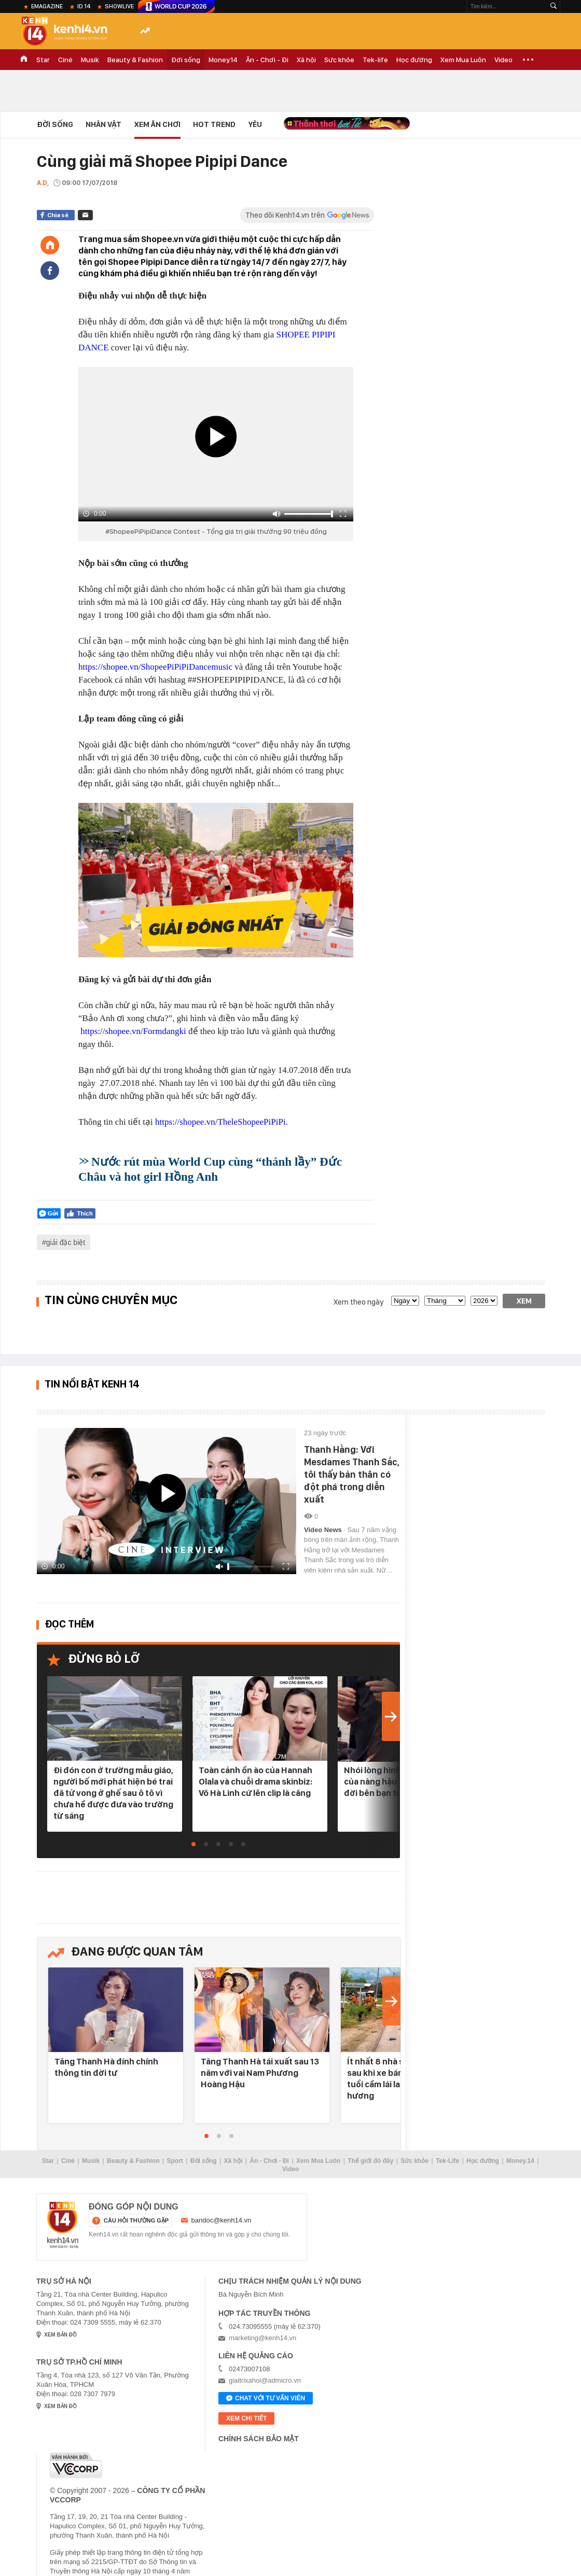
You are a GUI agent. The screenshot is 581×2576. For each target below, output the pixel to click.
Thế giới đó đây (370, 2160)
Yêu (255, 124)
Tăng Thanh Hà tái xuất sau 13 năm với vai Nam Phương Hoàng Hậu (260, 2072)
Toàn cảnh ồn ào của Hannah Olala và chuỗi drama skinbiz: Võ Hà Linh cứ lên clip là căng (255, 1781)
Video (503, 59)
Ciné (65, 59)
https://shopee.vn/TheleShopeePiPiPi (220, 1122)
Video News (323, 1530)
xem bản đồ (60, 2335)
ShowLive (119, 6)
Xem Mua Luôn (463, 59)
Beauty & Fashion (135, 59)
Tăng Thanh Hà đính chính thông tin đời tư (106, 2067)
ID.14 (83, 6)
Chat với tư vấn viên (265, 2398)
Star (43, 59)
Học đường (414, 59)
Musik (90, 59)
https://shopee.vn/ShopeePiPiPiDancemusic (155, 667)
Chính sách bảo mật (258, 2439)
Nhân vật (103, 124)
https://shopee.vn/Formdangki (133, 1031)
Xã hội (306, 59)
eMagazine (47, 6)
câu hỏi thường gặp (136, 2220)
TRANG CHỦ (24, 59)
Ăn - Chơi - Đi (267, 59)
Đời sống (185, 59)
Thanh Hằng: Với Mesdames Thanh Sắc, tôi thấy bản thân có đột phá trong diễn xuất (351, 1474)
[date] (405, 1301)
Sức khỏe (339, 59)
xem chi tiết (246, 2418)
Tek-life (375, 59)
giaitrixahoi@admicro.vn (265, 2380)
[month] (444, 1301)
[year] (484, 1301)
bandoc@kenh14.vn (221, 2220)
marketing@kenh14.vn (262, 2338)
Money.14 (223, 59)
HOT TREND (214, 124)
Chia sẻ (57, 215)
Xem (524, 1301)
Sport (175, 2160)
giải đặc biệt (65, 1242)
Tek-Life (447, 2160)
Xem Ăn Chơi (157, 124)
